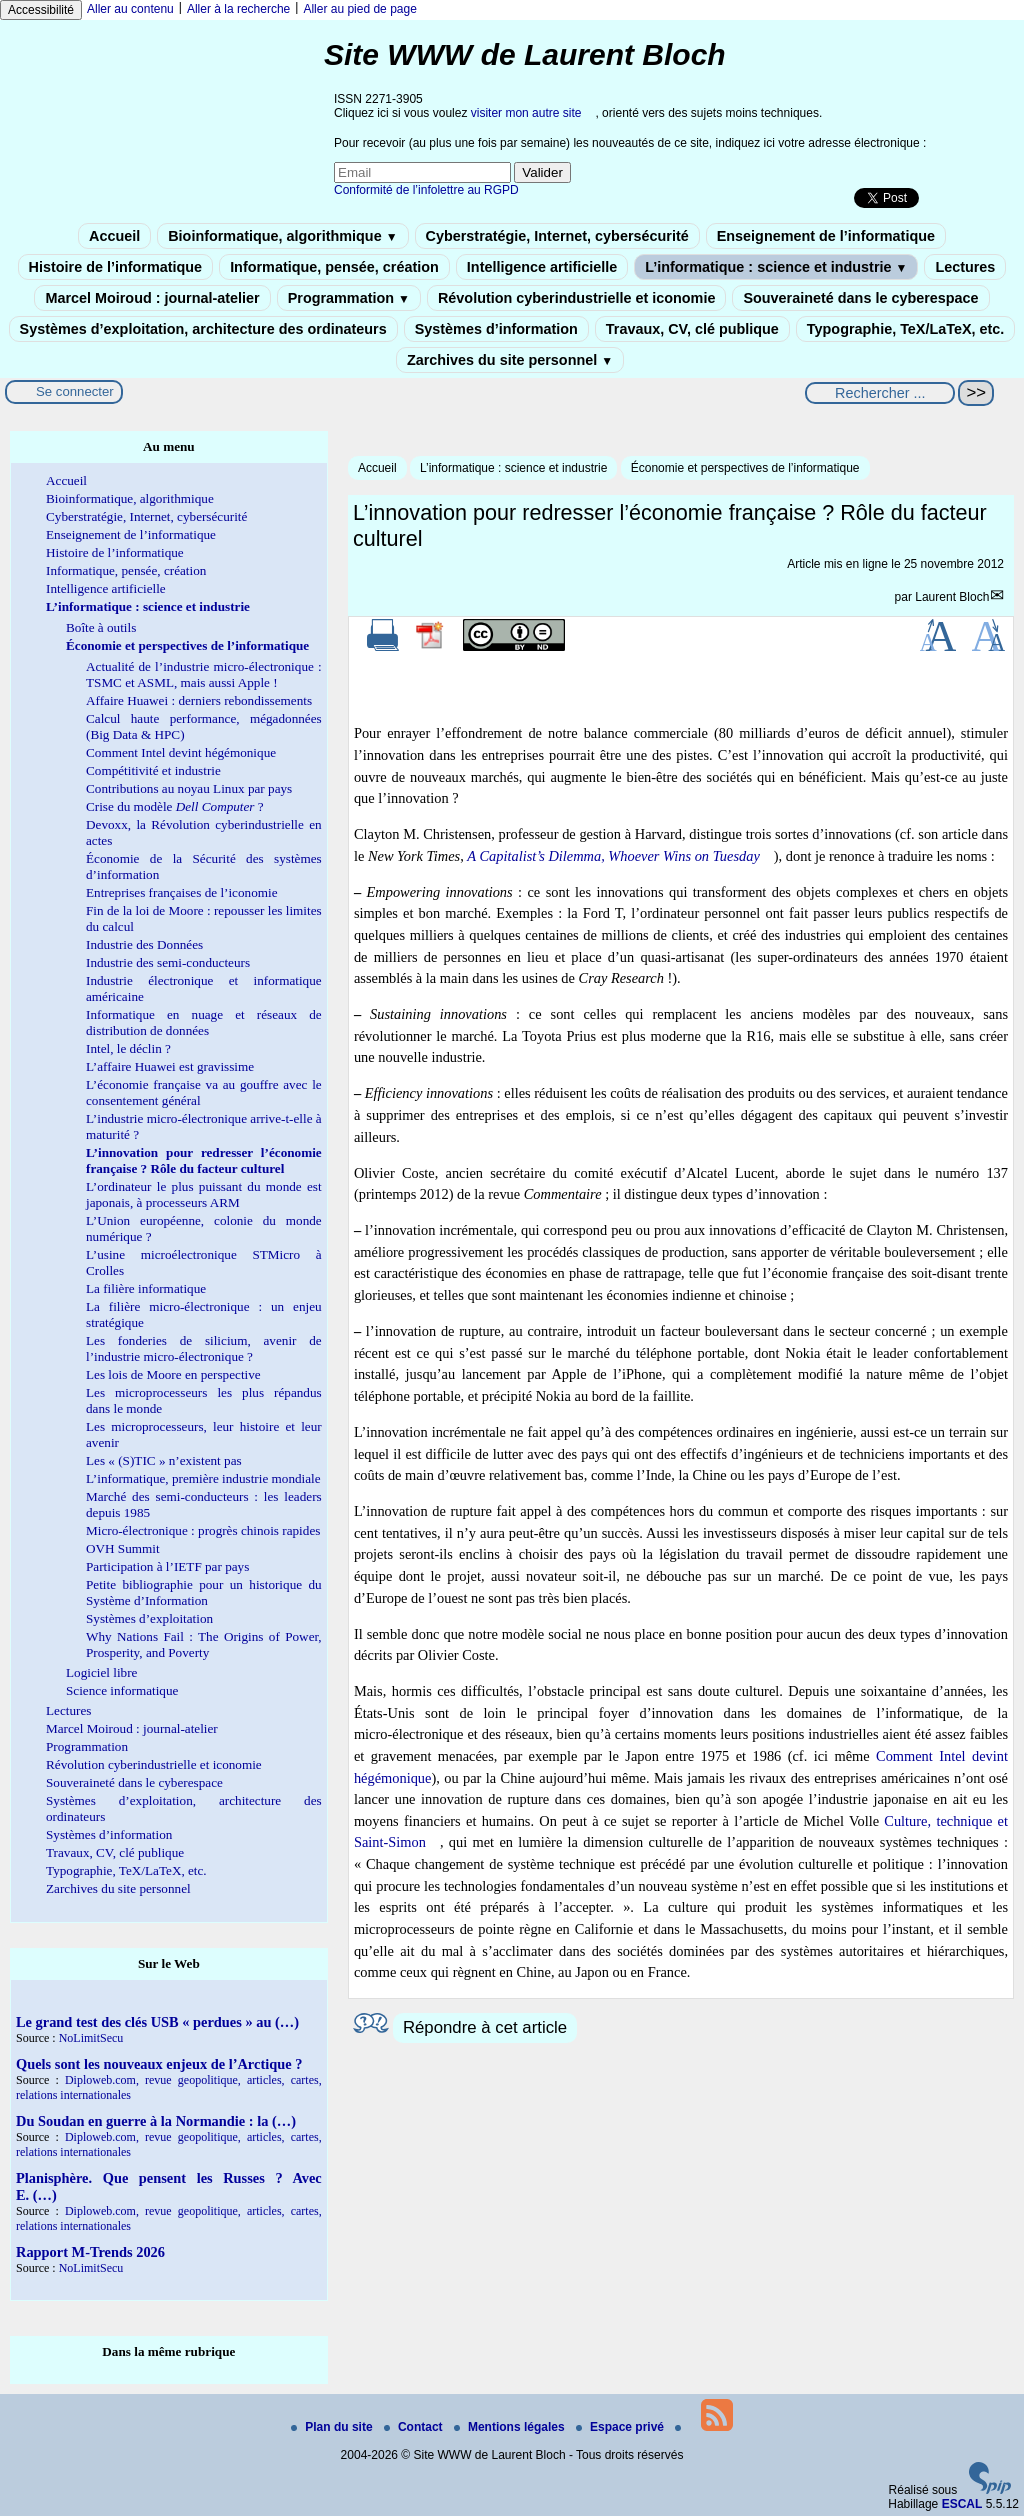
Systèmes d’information (496, 329)
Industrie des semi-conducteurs (168, 962)
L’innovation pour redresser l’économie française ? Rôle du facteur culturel (204, 1160)
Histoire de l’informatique (116, 267)
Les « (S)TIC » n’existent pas (164, 1460)
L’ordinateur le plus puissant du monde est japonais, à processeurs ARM (204, 1194)
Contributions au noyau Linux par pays (189, 788)
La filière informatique (146, 1288)
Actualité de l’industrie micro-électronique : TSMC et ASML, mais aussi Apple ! (204, 674)
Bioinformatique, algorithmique (282, 236)
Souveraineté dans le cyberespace (860, 298)
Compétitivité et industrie (153, 770)
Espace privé (621, 2427)
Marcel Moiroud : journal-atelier (152, 298)
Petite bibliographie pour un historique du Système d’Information (204, 1592)
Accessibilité (41, 10)
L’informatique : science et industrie (776, 267)
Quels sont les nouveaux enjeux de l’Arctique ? (159, 2064)
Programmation (349, 298)
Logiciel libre (101, 1672)
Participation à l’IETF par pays (167, 1566)
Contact (415, 2427)
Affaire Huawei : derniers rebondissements (199, 700)
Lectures (965, 267)
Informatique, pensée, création (334, 267)
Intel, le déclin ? (128, 1048)
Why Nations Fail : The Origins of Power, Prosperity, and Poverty (204, 1644)
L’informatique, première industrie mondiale (203, 1478)
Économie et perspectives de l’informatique (745, 468)
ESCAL (962, 2504)
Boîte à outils (101, 627)
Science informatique (122, 1690)
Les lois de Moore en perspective (173, 1374)
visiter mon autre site (526, 113)
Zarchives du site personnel (510, 360)
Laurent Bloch (952, 597)
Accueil (114, 236)
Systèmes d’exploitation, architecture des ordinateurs (203, 329)
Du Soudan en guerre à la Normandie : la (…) (156, 2121)
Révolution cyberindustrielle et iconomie (576, 298)
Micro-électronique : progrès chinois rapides (203, 1530)
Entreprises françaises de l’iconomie (182, 892)
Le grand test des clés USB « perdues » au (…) (157, 2022)
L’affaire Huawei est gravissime (170, 1066)
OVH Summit (123, 1548)
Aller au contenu (130, 9)
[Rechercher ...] (880, 393)
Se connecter (75, 391)
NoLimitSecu (91, 2038)
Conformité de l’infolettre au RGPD (426, 190)
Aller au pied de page (359, 9)
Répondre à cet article (485, 2027)
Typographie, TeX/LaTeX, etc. (906, 329)
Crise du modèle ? (175, 806)
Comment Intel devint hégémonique (181, 752)
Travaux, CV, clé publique (692, 329)
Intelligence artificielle (542, 267)
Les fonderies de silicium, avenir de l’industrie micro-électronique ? (204, 1348)
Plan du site (333, 2427)
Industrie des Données (144, 944)
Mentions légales (511, 2427)
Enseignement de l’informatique (826, 236)
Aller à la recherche (238, 9)
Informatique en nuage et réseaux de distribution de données (204, 1022)
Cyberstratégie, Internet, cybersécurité (557, 236)
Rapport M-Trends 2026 (90, 2252)
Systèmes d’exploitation (149, 1618)
